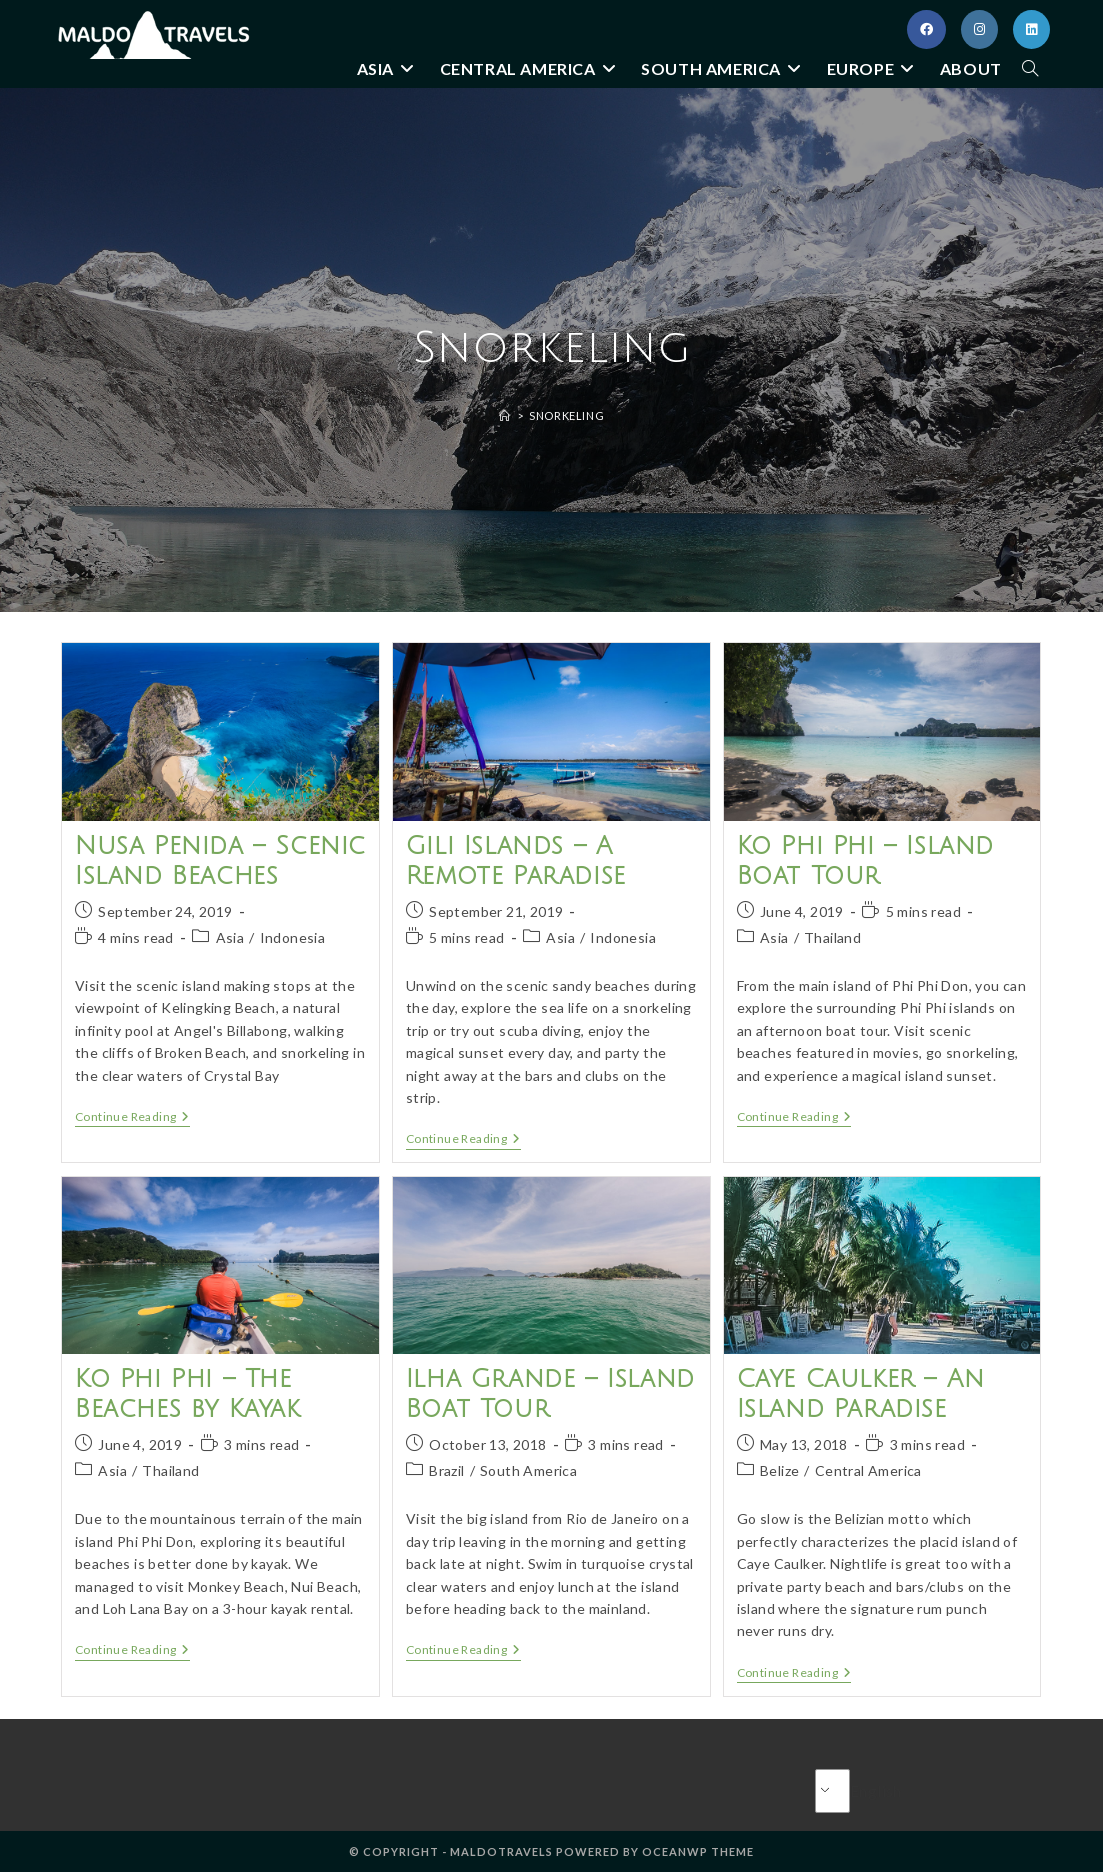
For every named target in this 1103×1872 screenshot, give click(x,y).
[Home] (505, 415)
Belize (779, 1470)
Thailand (832, 937)
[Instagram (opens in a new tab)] (979, 29)
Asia (230, 937)
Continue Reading (132, 1118)
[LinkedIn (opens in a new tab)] (1031, 29)
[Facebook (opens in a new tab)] (926, 29)
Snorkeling (566, 415)
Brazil (446, 1470)
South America (528, 1470)
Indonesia (293, 937)
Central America (868, 1470)
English (850, 1790)
